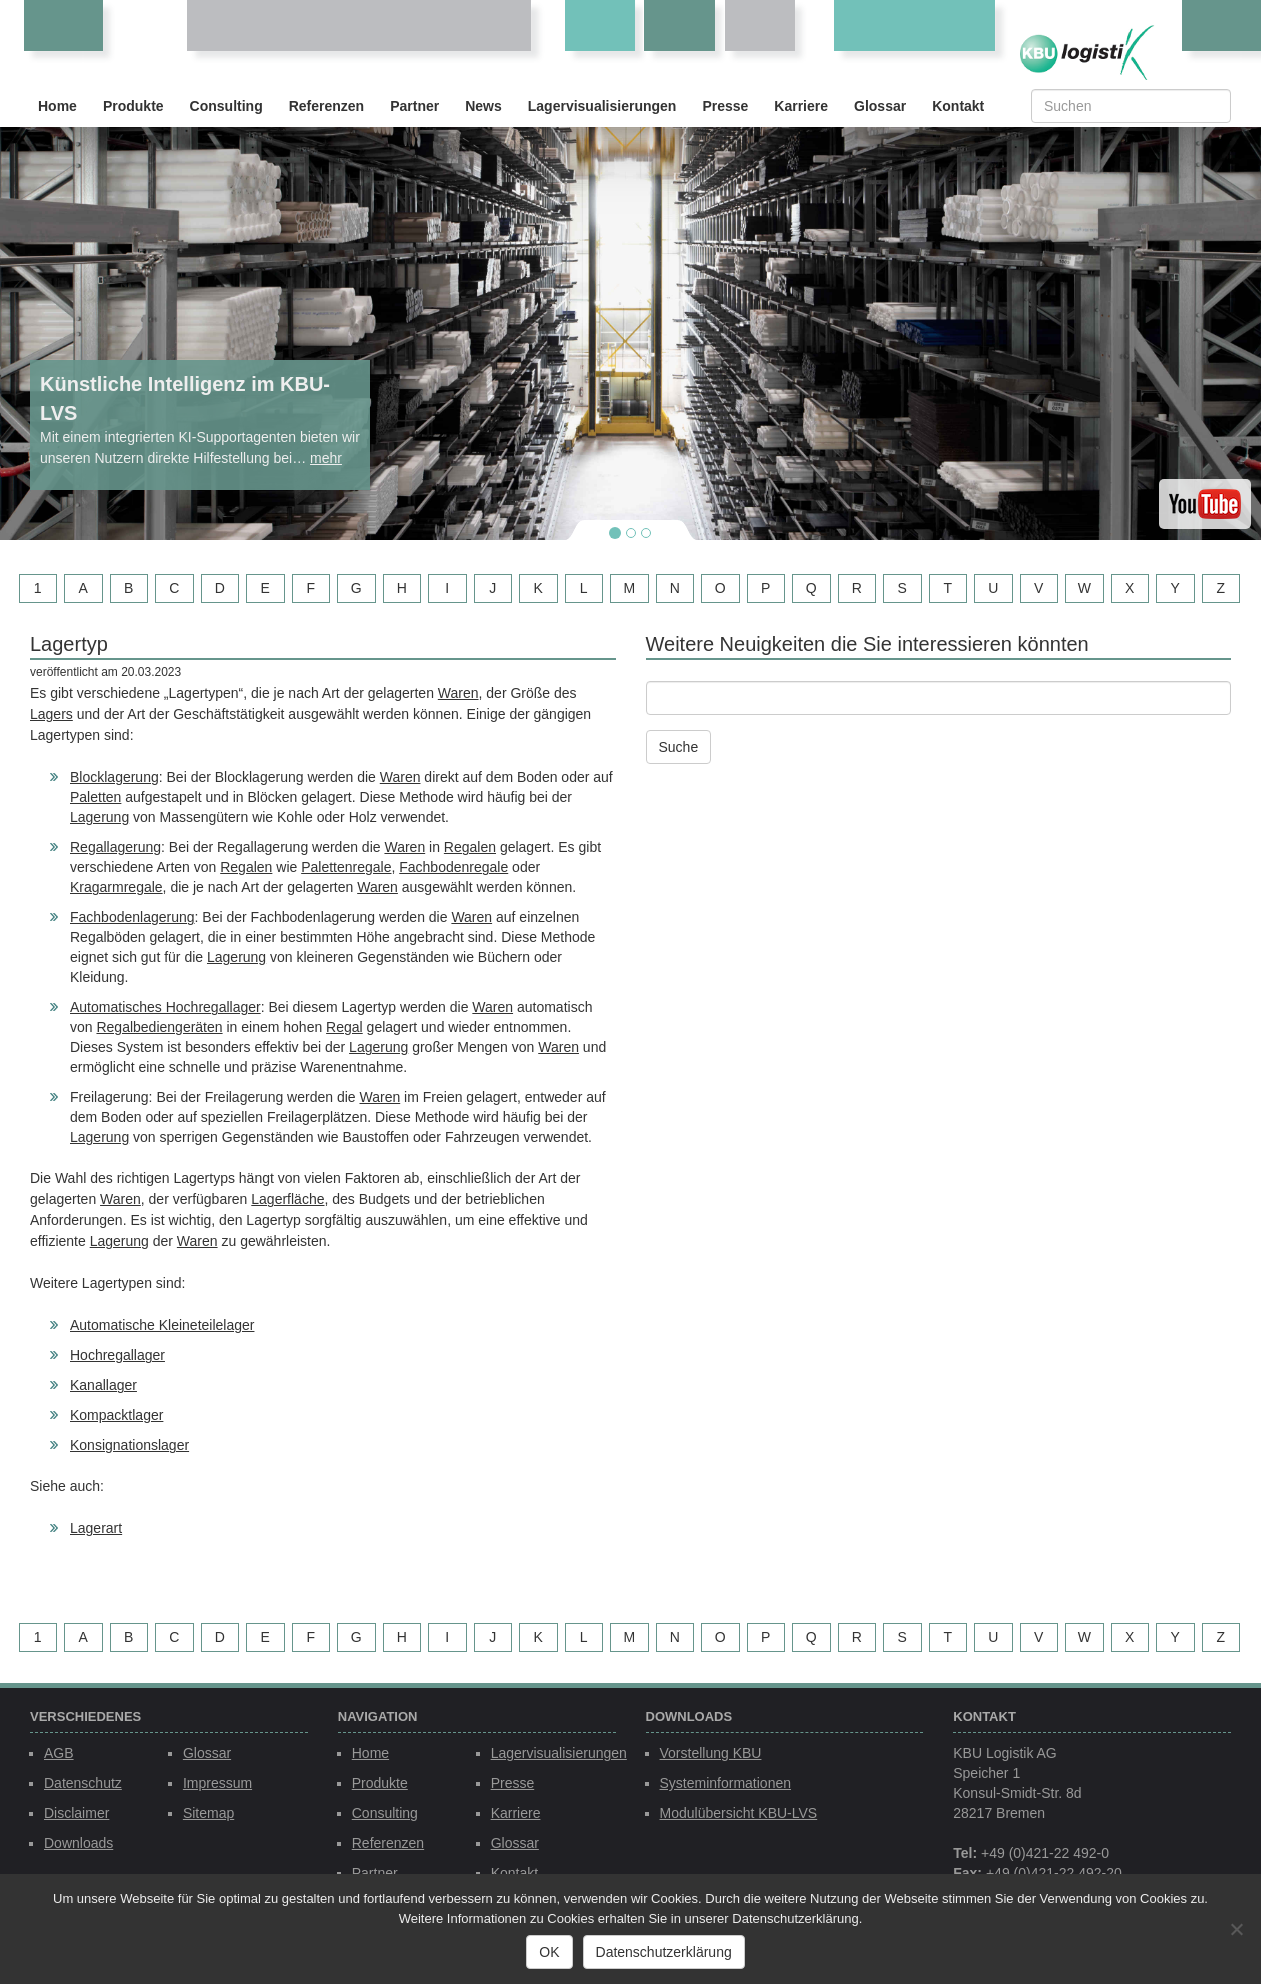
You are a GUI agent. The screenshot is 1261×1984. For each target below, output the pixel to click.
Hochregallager (117, 1355)
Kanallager (103, 1385)
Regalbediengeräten (159, 1027)
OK (549, 1952)
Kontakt (958, 106)
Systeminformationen (726, 1783)
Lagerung (99, 817)
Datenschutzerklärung (664, 1952)
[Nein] (1236, 1929)
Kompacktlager (116, 1415)
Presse (725, 106)
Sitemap (208, 1813)
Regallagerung (115, 847)
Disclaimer (76, 1813)
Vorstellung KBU (711, 1753)
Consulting (226, 106)
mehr (326, 458)
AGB (59, 1753)
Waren (458, 693)
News (483, 106)
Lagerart (96, 1528)
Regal (344, 1027)
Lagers (51, 714)
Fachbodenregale (453, 867)
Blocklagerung (114, 777)
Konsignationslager (129, 1445)
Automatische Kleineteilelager (162, 1325)
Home (57, 106)
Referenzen (326, 106)
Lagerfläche (287, 1199)
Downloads (78, 1843)
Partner (414, 106)
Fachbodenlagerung (132, 917)
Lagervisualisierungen (602, 106)
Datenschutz (83, 1783)
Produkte (133, 106)
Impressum (217, 1783)
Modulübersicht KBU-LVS (739, 1813)
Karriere (801, 106)
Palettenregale (346, 867)
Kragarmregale (116, 887)
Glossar (880, 106)
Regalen (470, 847)
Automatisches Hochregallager (165, 1007)
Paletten (95, 797)
